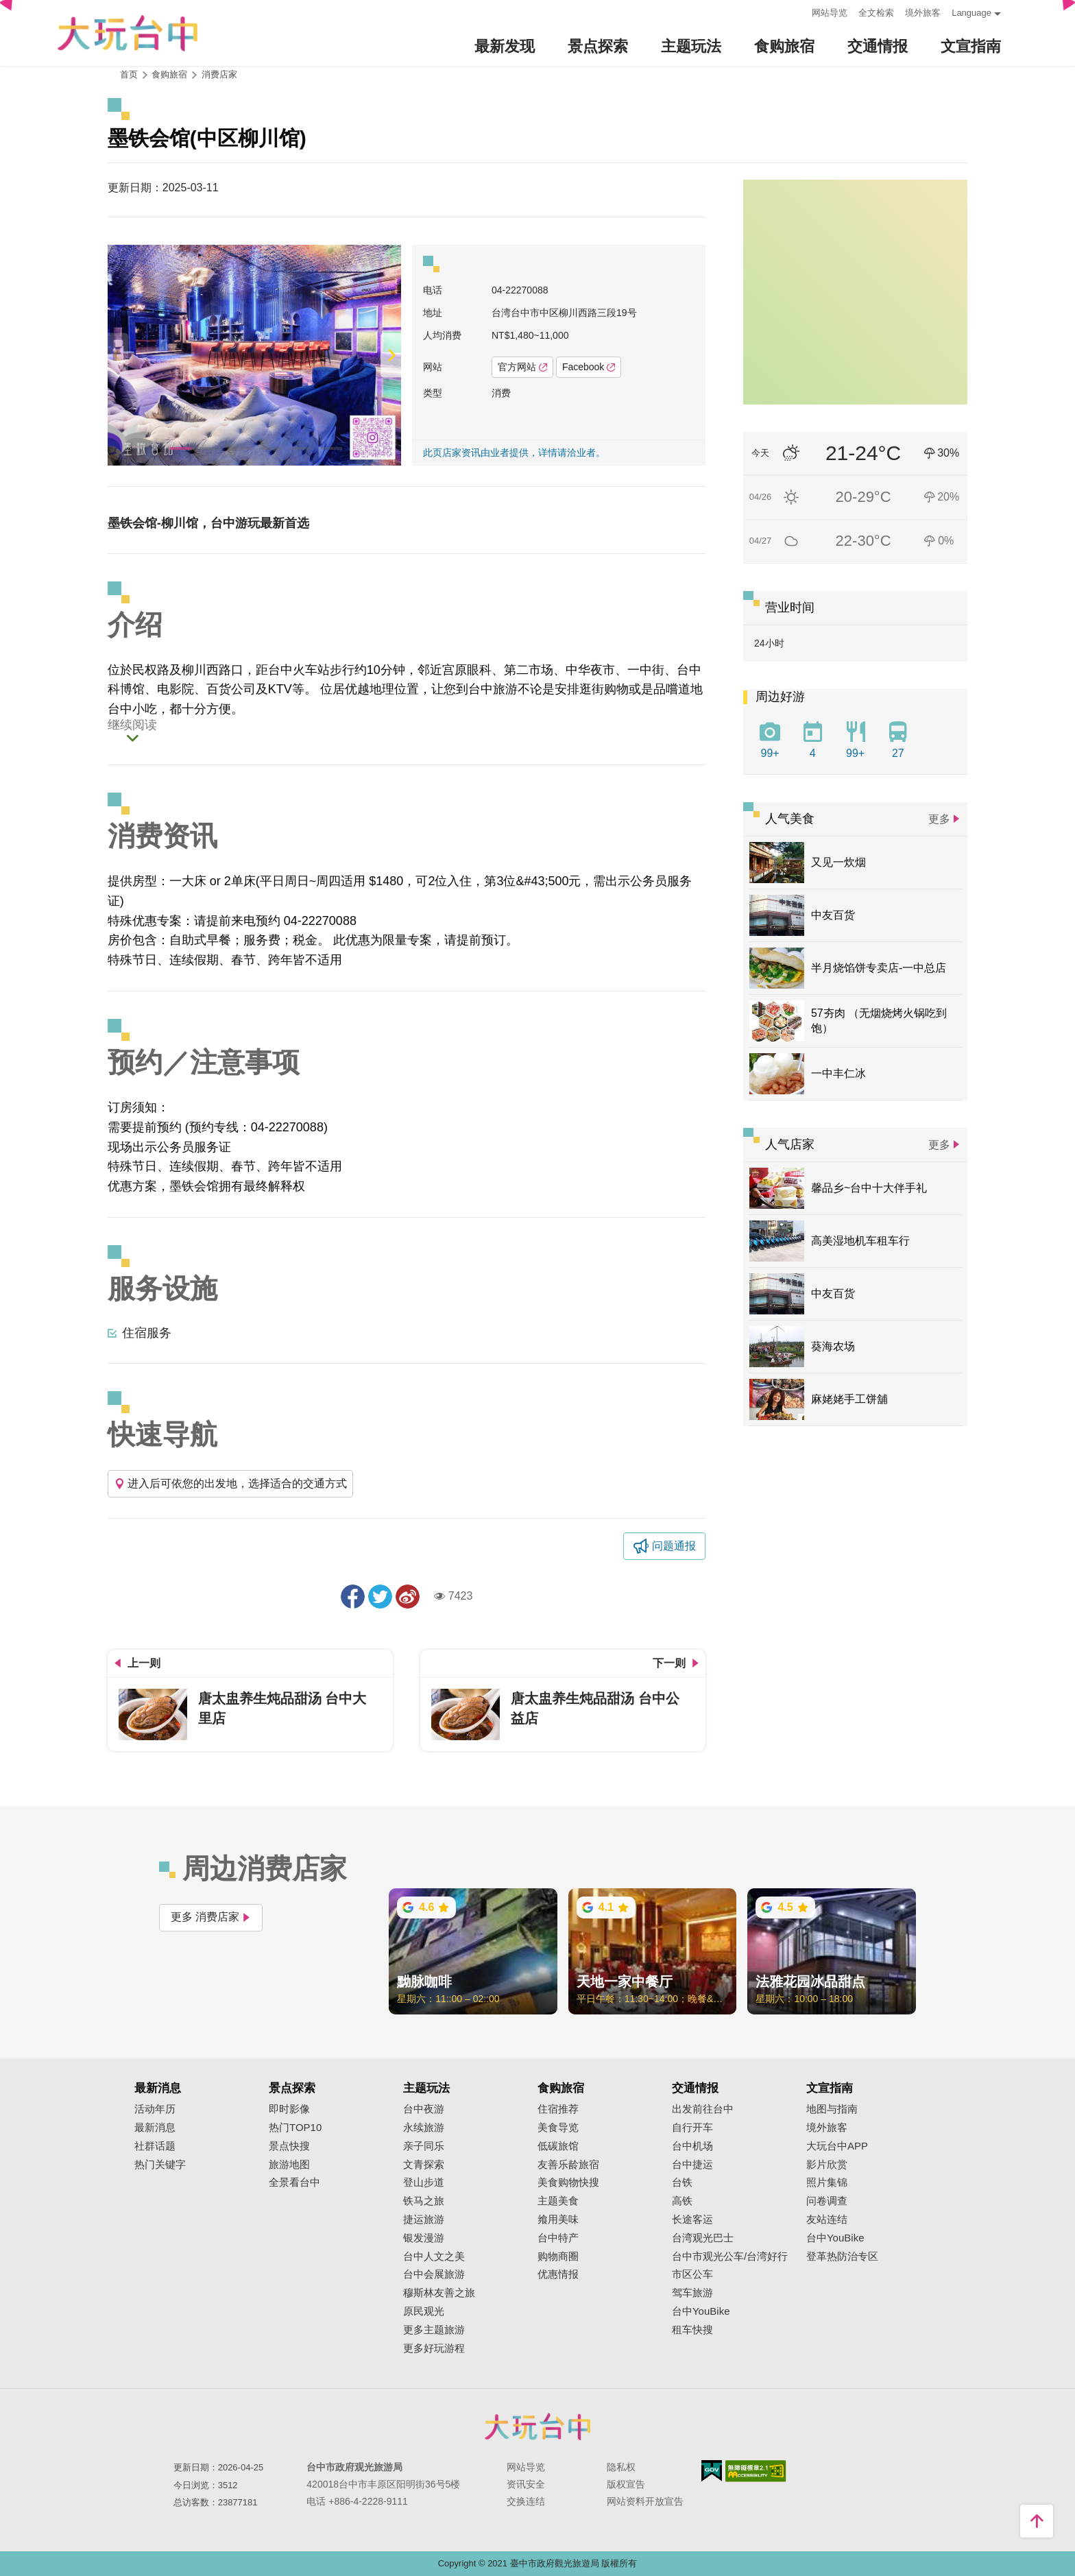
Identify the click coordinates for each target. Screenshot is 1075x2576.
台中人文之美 (434, 2256)
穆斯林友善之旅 (439, 2292)
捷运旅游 (423, 2219)
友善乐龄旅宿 (568, 2164)
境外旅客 (923, 13)
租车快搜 (692, 2329)
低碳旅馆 (558, 2146)
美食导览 (558, 2127)
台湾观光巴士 (703, 2237)
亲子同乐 (423, 2146)
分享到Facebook (353, 1597)
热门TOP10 (295, 2127)
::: (797, 11)
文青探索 (423, 2164)
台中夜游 (423, 2109)
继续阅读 (132, 725)
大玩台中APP (837, 2146)
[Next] (391, 355)
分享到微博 (408, 1597)
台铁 (682, 2182)
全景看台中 (294, 2182)
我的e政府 (711, 2470)
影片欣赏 (826, 2164)
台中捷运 (692, 2164)
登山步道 (423, 2182)
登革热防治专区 (842, 2256)
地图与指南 (832, 2109)
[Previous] (118, 355)
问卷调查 (826, 2200)
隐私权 (621, 2466)
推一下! (380, 1597)
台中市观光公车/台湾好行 (730, 2256)
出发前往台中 (703, 2109)
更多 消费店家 (211, 1917)
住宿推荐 (558, 2109)
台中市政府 (537, 2426)
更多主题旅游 (434, 2329)
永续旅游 (423, 2127)
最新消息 (155, 2127)
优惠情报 (558, 2274)
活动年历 (155, 2109)
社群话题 (155, 2146)
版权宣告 (626, 2484)
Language (971, 13)
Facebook (588, 366)
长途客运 (692, 2219)
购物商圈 (558, 2256)
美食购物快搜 (568, 2182)
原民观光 (423, 2311)
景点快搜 (289, 2146)
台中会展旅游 (434, 2274)
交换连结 (526, 2501)
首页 (129, 74)
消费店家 (219, 74)
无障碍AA (755, 2471)
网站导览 (829, 13)
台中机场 (692, 2146)
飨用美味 (558, 2219)
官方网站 (522, 366)
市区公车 (692, 2274)
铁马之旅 (423, 2200)
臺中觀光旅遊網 (127, 33)
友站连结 (826, 2219)
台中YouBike (701, 2311)
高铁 (682, 2200)
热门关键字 (160, 2164)
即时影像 (289, 2109)
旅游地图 (289, 2164)
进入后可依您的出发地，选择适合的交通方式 (230, 1483)
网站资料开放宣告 (645, 2501)
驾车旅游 (692, 2292)
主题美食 (558, 2200)
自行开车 (692, 2127)
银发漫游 (423, 2237)
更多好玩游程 (434, 2348)
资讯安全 (526, 2484)
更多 (939, 819)
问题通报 (674, 1546)
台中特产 (558, 2237)
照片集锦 (826, 2182)
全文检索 (876, 13)
